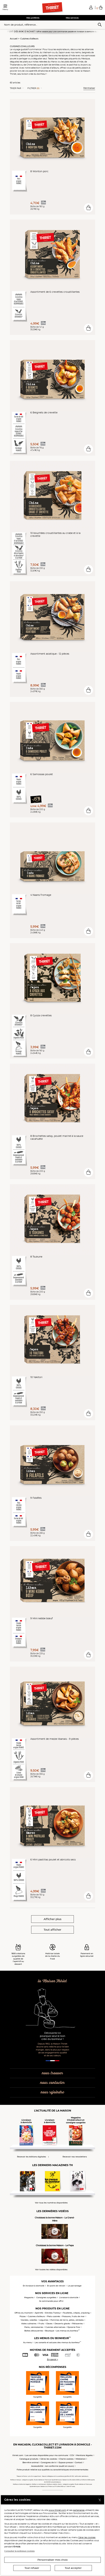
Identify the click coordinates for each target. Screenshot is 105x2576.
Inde (72, 55)
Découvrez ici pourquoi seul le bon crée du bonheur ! (52, 2036)
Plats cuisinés (53, 2316)
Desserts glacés (62, 2323)
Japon (62, 52)
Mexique (85, 58)
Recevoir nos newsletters (75, 2157)
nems (78, 52)
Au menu (27, 2342)
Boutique (49, 2331)
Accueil (13, 38)
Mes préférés (32, 18)
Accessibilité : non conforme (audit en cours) (52, 2466)
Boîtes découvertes (33, 2331)
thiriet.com (17, 2455)
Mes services (72, 18)
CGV (72, 2455)
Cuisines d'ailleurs (29, 38)
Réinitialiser (89, 88)
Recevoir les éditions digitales (31, 2157)
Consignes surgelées (46, 2297)
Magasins (29, 2297)
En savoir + (52, 2359)
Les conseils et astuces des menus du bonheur (58, 2342)
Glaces (49, 2323)
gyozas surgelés (39, 55)
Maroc (54, 61)
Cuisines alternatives (55, 2327)
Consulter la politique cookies (19, 2551)
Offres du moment (23, 2313)
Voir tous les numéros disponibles (51, 2203)
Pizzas (23, 2316)
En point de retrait (56, 2286)
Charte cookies (66, 2459)
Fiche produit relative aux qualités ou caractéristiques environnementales (52, 2469)
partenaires (79, 2510)
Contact (78, 2462)
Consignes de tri (49, 2462)
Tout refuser (32, 2568)
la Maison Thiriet (52, 1981)
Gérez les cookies (48, 2459)
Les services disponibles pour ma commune (46, 2455)
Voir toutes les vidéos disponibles (51, 2270)
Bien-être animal (30, 2462)
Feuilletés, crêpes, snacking (76, 2313)
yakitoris (23, 55)
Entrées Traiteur (53, 2313)
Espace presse (66, 2462)
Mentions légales (84, 2455)
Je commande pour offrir (51, 2301)
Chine (36, 52)
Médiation (81, 2459)
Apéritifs (39, 2313)
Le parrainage (74, 2286)
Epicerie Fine (74, 2327)
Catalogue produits (28, 2459)
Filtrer (33, 88)
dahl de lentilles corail (55, 64)
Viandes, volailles (29, 2320)
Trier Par (15, 88)
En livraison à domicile (33, 2286)
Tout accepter (73, 2568)
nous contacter (52, 2083)
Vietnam (47, 52)
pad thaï (73, 64)
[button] (91, 7)
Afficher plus (52, 1919)
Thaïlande (15, 64)
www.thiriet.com (57, 2510)
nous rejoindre (52, 2092)
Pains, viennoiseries (33, 2327)
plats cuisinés (66, 71)
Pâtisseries (77, 2323)
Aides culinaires (28, 2323)
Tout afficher (52, 1929)
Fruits (41, 2323)
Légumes (43, 2320)
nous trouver (52, 2073)
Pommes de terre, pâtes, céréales (67, 2320)
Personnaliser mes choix (53, 2559)
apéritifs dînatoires (38, 71)
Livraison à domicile (68, 2297)
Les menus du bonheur (68, 2331)
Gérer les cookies (86, 2537)
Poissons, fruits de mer (73, 2316)
